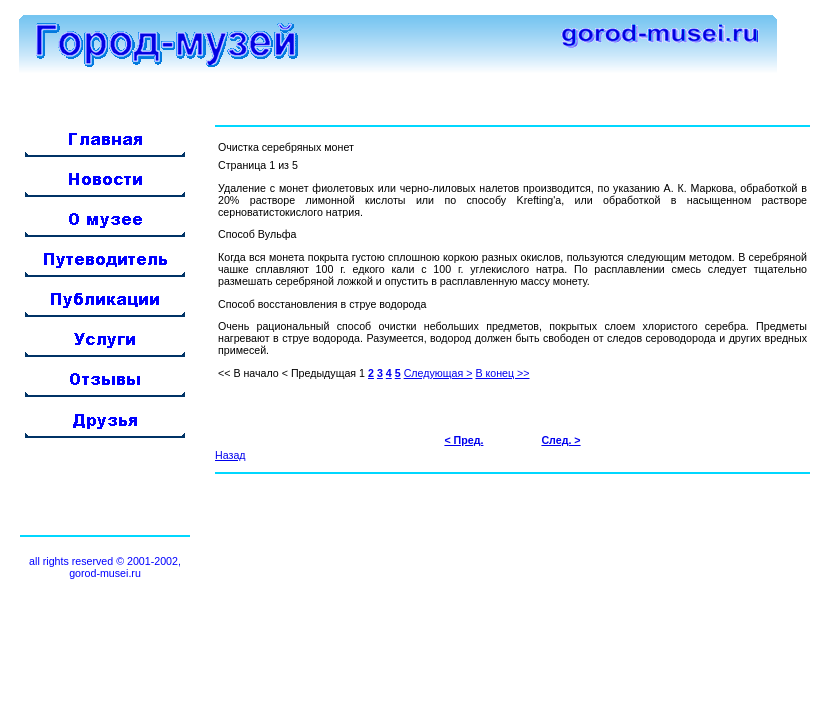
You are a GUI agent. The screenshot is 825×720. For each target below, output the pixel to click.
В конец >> (502, 373)
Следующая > (438, 373)
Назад (230, 455)
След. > (560, 440)
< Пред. (463, 440)
